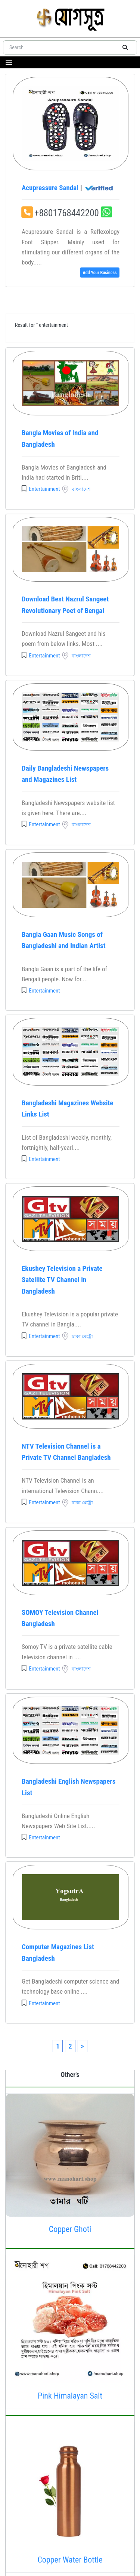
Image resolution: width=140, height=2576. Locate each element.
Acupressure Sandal (68, 187)
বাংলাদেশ (81, 489)
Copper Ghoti (70, 2229)
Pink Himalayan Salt (70, 2395)
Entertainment (44, 489)
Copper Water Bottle (69, 2559)
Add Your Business (99, 272)
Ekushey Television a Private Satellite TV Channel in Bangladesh (62, 1279)
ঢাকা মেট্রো (82, 1336)
